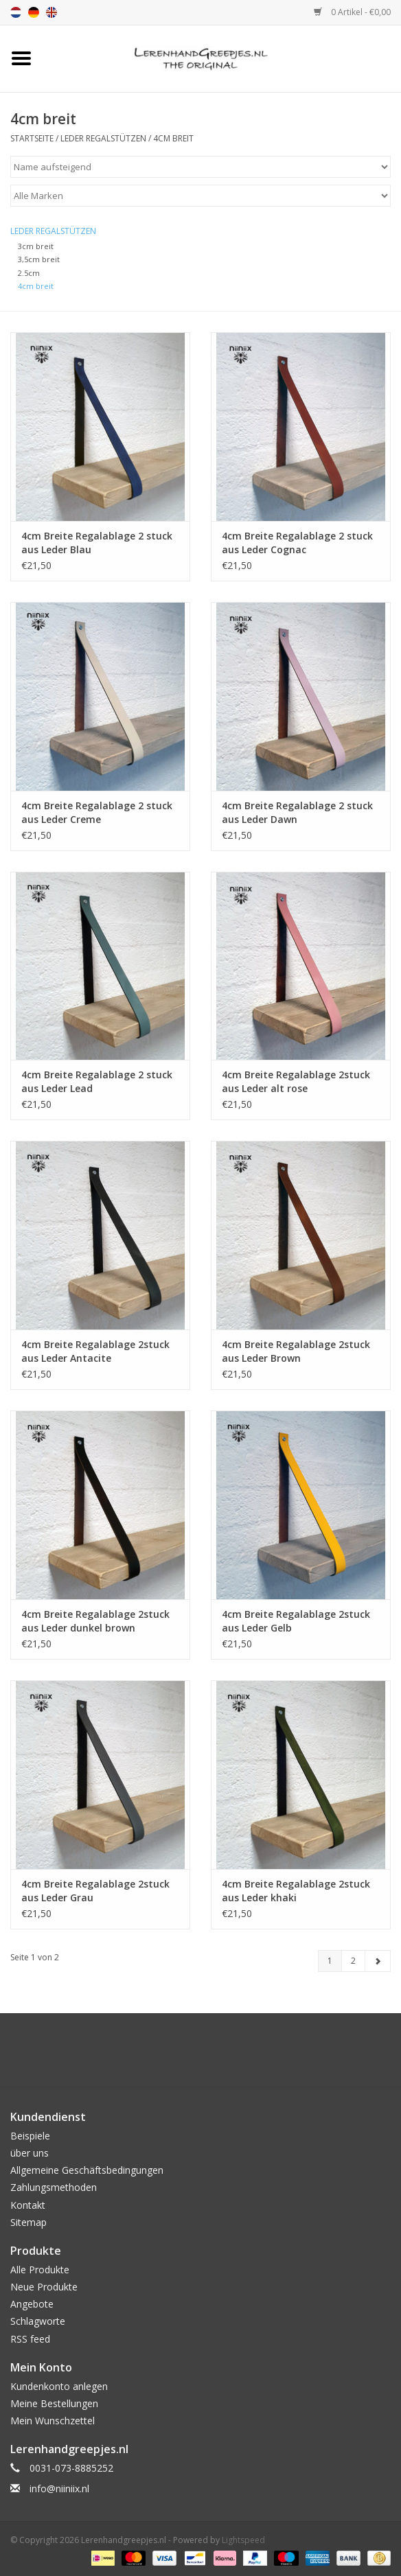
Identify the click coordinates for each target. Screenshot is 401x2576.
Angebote (32, 2303)
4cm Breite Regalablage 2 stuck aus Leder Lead (96, 1081)
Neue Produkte (44, 2286)
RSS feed (30, 2338)
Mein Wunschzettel (52, 2420)
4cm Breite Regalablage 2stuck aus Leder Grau (95, 1890)
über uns (29, 2152)
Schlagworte (37, 2321)
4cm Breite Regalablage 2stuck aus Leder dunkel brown (95, 1621)
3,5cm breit (39, 259)
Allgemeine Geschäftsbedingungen (86, 2170)
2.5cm (29, 273)
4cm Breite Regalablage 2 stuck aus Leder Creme (96, 812)
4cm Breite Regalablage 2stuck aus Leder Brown (296, 1351)
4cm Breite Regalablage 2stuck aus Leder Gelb (296, 1621)
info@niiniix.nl (59, 2488)
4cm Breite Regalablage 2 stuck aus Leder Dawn (297, 812)
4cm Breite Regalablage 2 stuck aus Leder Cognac (297, 542)
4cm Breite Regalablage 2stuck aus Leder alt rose (296, 1081)
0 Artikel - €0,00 (352, 12)
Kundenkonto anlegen (59, 2386)
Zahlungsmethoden (53, 2187)
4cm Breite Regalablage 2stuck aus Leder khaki (296, 1890)
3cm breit (36, 246)
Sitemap (28, 2222)
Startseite (32, 138)
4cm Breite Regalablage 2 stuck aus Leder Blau (96, 542)
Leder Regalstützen (103, 138)
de (33, 12)
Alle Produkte (39, 2269)
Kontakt (27, 2205)
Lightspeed (243, 2540)
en (51, 12)
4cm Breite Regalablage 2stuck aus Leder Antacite (95, 1351)
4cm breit (173, 138)
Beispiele (30, 2135)
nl (15, 12)
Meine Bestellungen (54, 2403)
